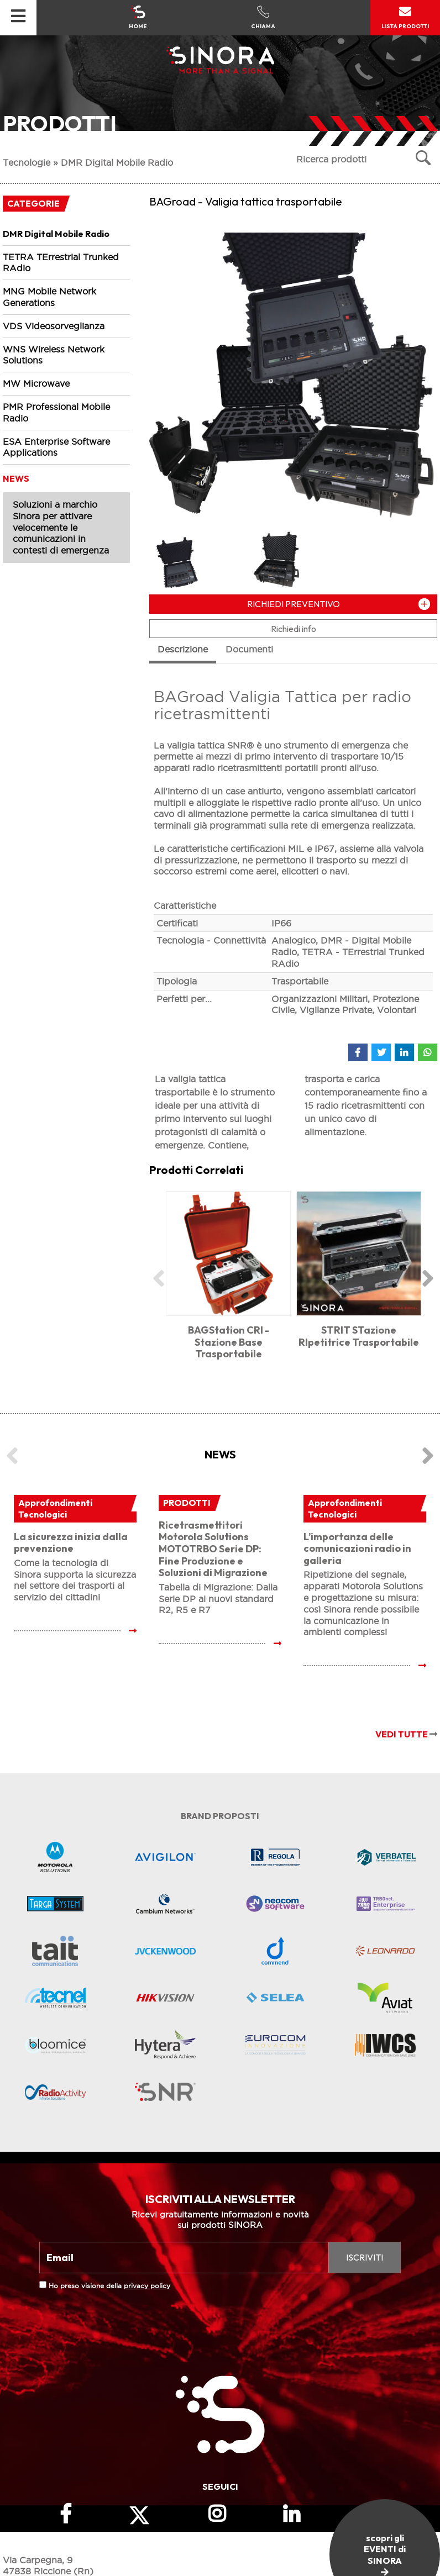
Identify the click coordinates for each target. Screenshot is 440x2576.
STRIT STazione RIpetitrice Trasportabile (358, 1336)
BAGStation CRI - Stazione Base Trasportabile (228, 1342)
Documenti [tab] (249, 649)
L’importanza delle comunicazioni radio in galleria (357, 1548)
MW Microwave (36, 383)
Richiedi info (293, 628)
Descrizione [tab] (183, 649)
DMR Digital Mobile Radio (117, 162)
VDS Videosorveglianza (53, 326)
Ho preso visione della (109, 2285)
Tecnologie (26, 162)
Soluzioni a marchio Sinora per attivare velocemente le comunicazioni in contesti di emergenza (61, 527)
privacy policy (147, 2285)
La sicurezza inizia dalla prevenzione (71, 1542)
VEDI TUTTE (406, 1734)
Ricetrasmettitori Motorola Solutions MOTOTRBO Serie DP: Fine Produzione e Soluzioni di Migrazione (213, 1549)
